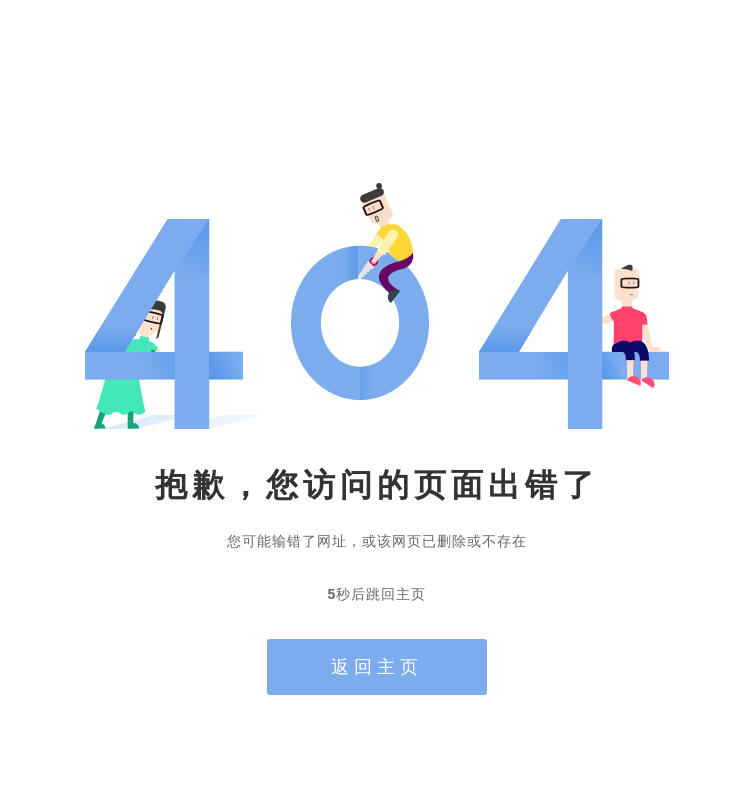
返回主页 (377, 667)
